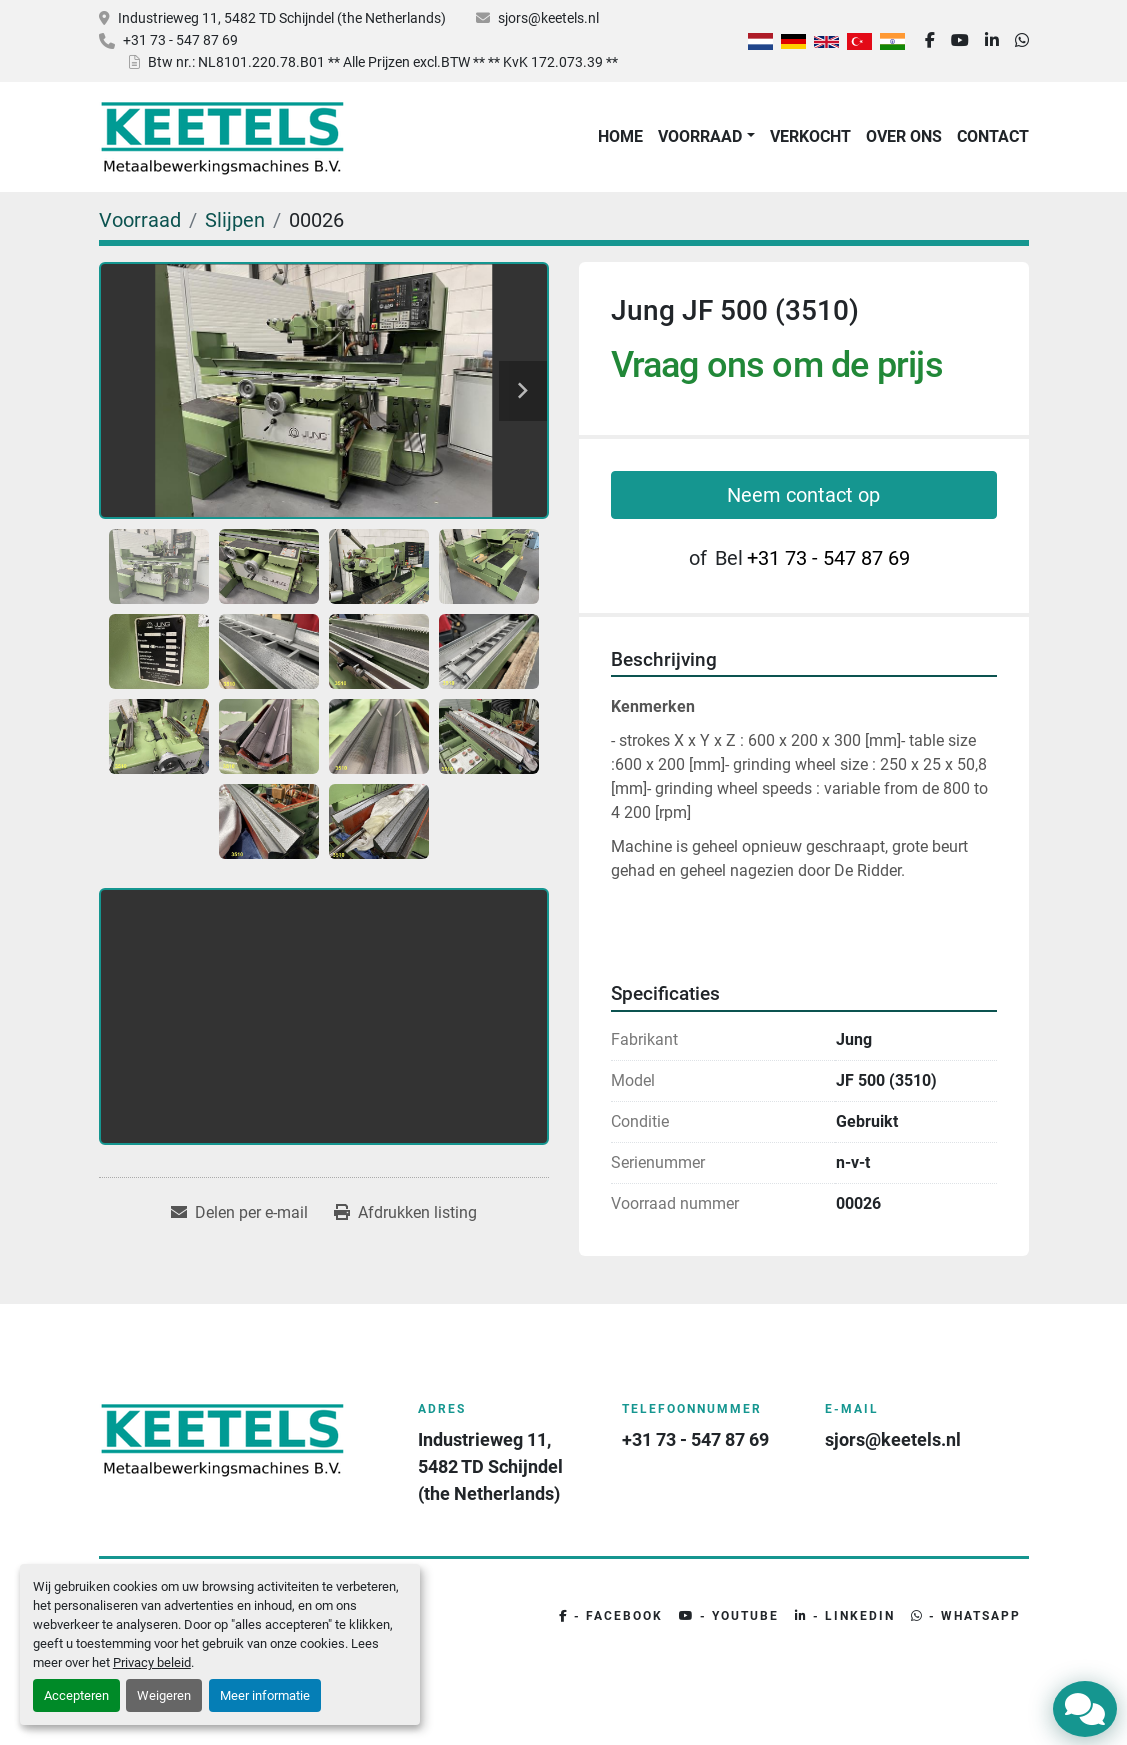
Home (620, 136)
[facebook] (930, 41)
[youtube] (960, 41)
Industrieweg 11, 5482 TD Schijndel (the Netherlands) (282, 18)
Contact (993, 136)
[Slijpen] (235, 220)
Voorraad (700, 136)
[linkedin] (992, 41)
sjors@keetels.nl (548, 18)
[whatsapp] (1022, 41)
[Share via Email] (239, 1213)
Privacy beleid (152, 1662)
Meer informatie (265, 1695)
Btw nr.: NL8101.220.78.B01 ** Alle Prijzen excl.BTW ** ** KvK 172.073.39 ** (383, 62)
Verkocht (810, 136)
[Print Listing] (405, 1213)
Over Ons (904, 136)
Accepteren (76, 1695)
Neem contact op (803, 495)
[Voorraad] (140, 220)
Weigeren (164, 1695)
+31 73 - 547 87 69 (180, 40)
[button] (706, 137)
